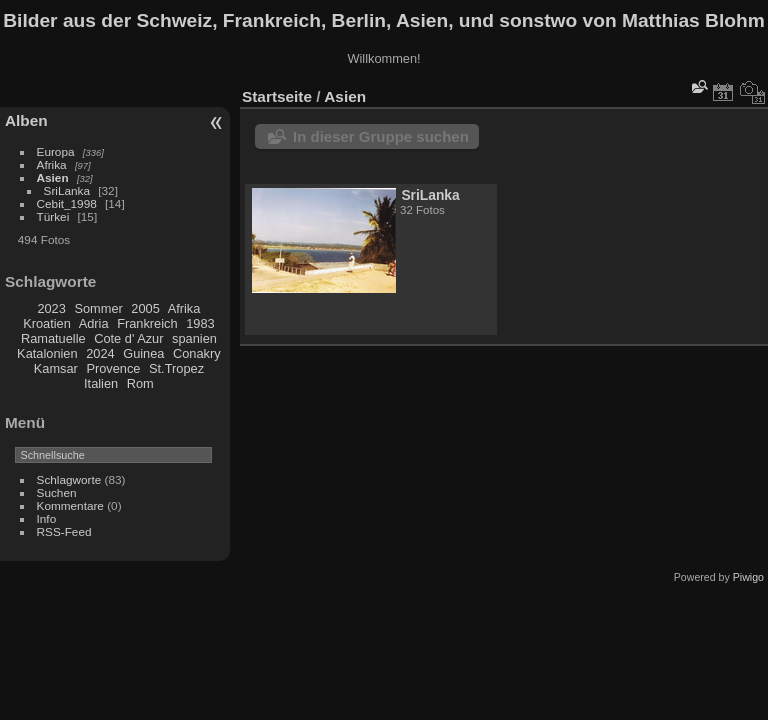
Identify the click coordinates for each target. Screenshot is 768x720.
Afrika (52, 164)
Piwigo (748, 577)
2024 (100, 353)
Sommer (98, 308)
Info (47, 518)
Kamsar (56, 368)
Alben (26, 120)
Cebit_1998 (67, 203)
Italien (101, 383)
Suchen (57, 492)
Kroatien (47, 323)
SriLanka (67, 190)
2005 (145, 308)
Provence (113, 368)
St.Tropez (176, 368)
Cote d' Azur (128, 338)
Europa (56, 151)
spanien (194, 338)
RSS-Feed (64, 531)
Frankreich (147, 323)
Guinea (143, 353)
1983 (200, 323)
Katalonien (47, 353)
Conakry (197, 353)
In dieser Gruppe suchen (381, 136)
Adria (94, 323)
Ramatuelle (53, 338)
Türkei (53, 216)
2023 (51, 308)
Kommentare (70, 505)
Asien (53, 177)
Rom (140, 383)
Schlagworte (69, 479)
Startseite (277, 96)
